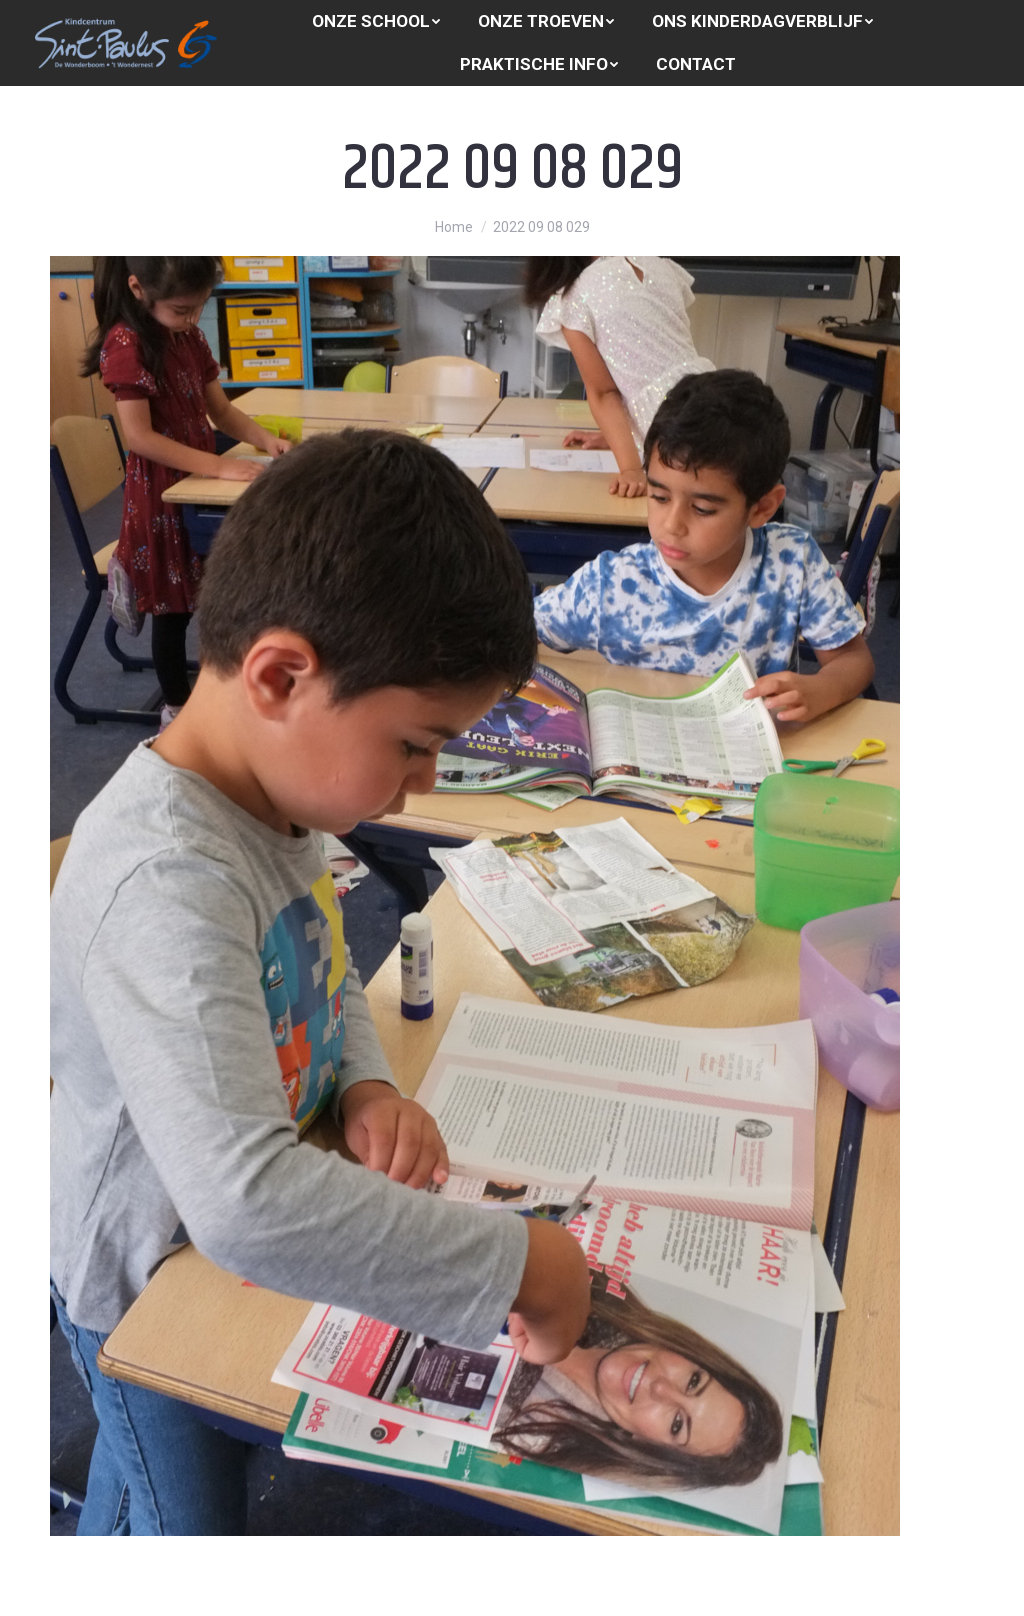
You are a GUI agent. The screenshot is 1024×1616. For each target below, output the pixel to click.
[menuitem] (376, 21)
